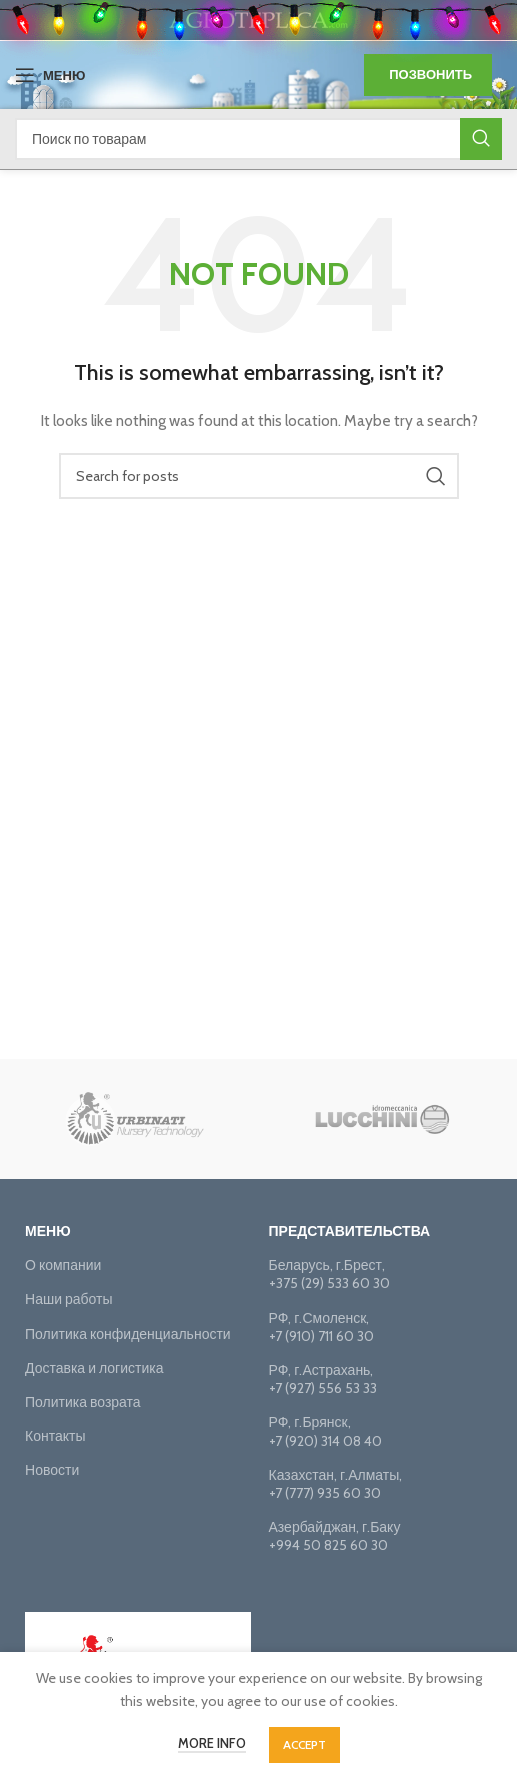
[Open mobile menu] (50, 75)
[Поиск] (258, 139)
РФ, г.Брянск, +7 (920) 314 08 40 (325, 1431)
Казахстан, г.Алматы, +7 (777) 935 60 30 (336, 1484)
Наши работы (69, 1299)
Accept (304, 1744)
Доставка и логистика (94, 1368)
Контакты (55, 1436)
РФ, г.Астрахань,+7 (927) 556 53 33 (323, 1379)
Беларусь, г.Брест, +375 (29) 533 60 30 (329, 1274)
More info (212, 1743)
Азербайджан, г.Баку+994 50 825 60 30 (335, 1536)
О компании (63, 1265)
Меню (48, 1231)
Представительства (350, 1231)
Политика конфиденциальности (128, 1334)
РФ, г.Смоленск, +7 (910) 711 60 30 (321, 1327)
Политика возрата (83, 1402)
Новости (52, 1470)
